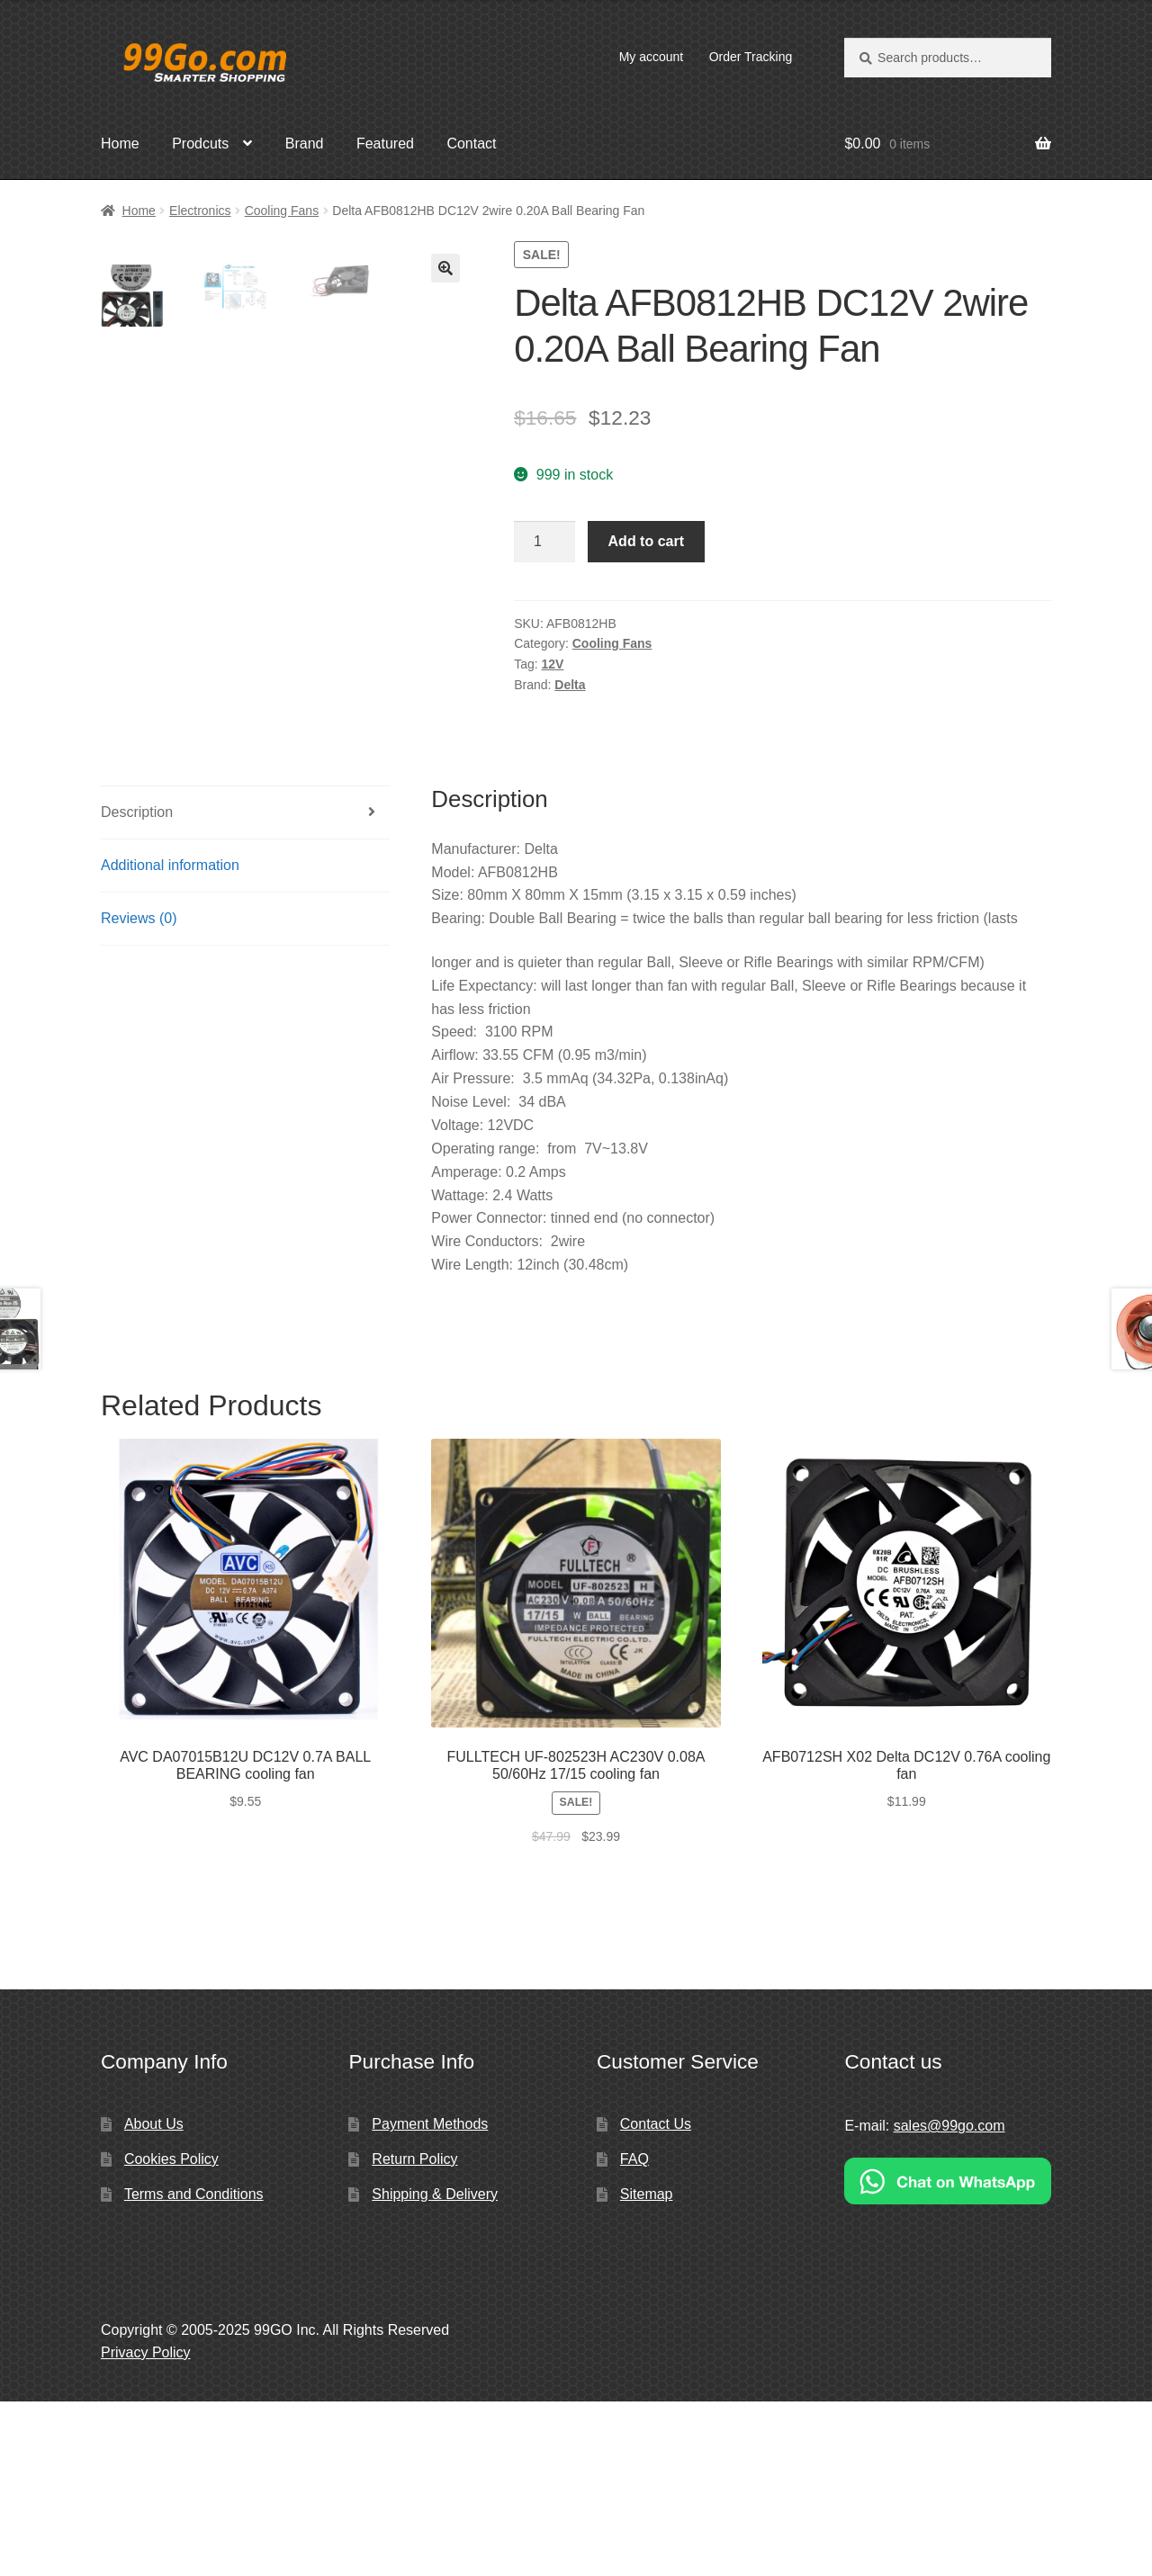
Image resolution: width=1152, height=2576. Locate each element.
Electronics (199, 210)
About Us (154, 2299)
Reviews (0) (138, 1093)
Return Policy (414, 2333)
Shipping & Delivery (435, 2368)
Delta (569, 685)
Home (120, 143)
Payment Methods (430, 2299)
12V (553, 664)
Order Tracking (751, 56)
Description (137, 987)
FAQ (634, 2333)
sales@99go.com (949, 2301)
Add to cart (646, 541)
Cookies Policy (171, 2333)
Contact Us (655, 2299)
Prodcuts (200, 143)
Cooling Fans (282, 210)
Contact (471, 143)
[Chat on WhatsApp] (947, 2355)
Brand (304, 143)
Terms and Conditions (194, 2368)
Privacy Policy (146, 2527)
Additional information (170, 1040)
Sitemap (646, 2368)
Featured (385, 143)
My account (651, 56)
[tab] (245, 988)
